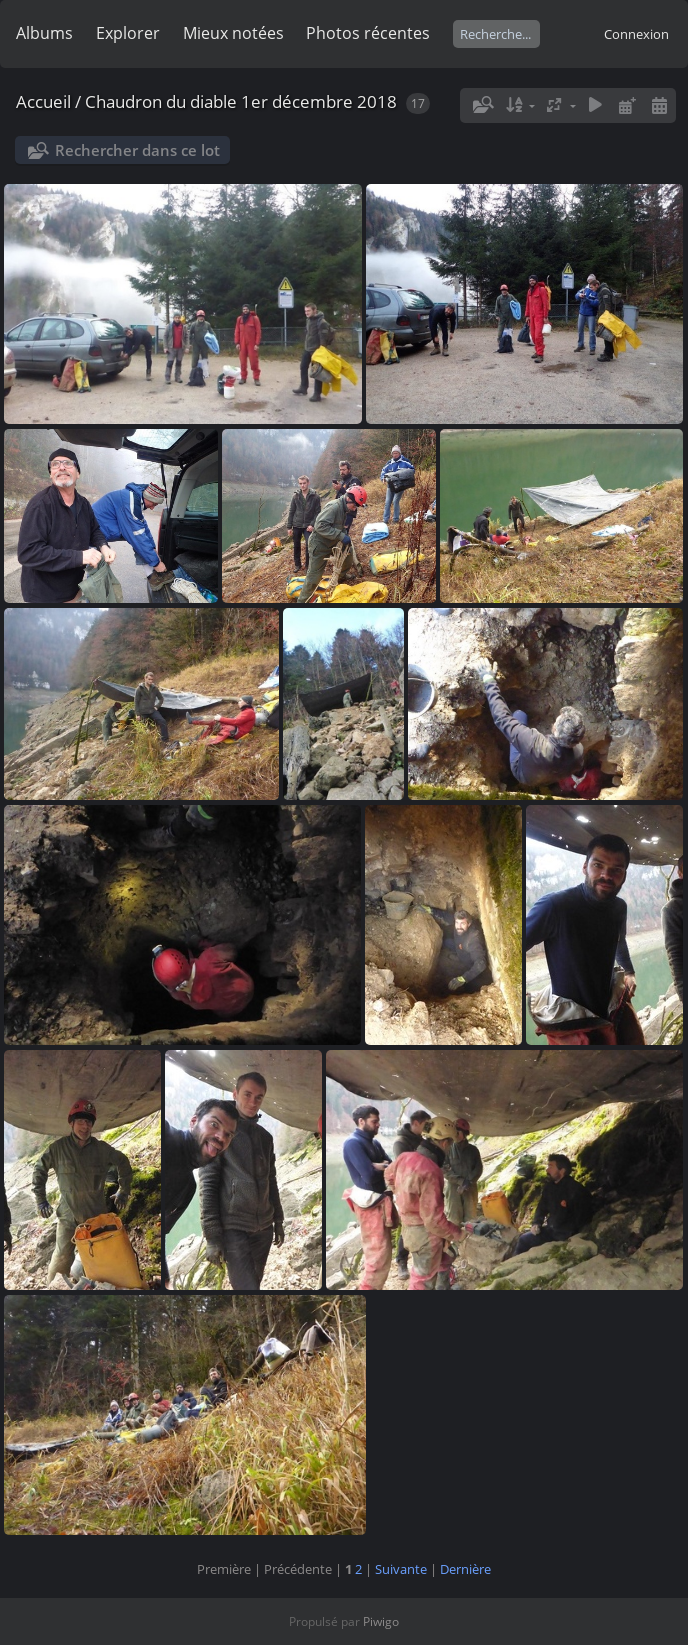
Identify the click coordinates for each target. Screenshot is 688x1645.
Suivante (401, 1569)
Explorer (128, 33)
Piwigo (381, 1621)
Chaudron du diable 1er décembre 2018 (241, 101)
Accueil (43, 101)
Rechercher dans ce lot (137, 150)
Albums (44, 33)
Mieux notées (233, 33)
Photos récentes (368, 33)
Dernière (465, 1569)
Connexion (636, 34)
